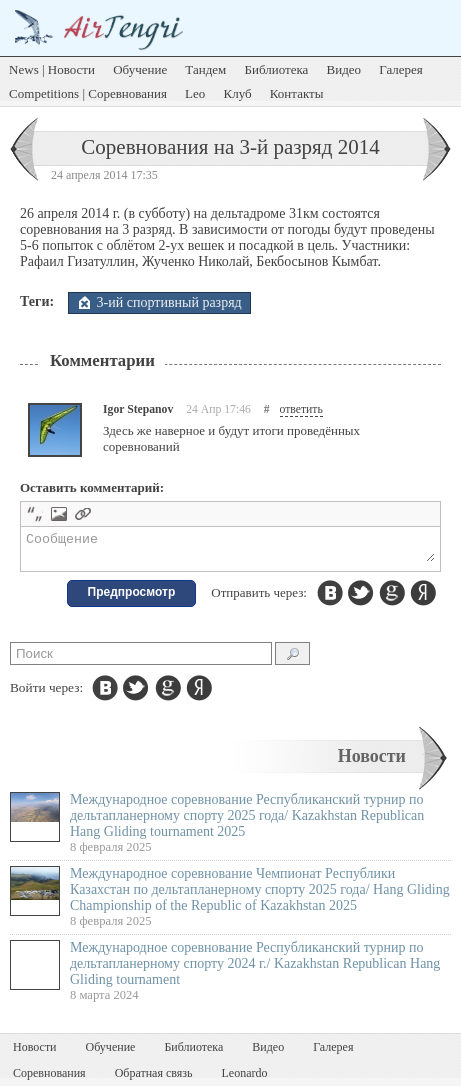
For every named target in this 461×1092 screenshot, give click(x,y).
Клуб (238, 93)
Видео (344, 69)
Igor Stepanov (138, 409)
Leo (195, 93)
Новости (372, 762)
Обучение (140, 69)
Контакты (297, 93)
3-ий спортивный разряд (169, 302)
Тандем (205, 69)
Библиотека (277, 69)
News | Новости (52, 69)
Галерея (401, 69)
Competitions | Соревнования (88, 93)
